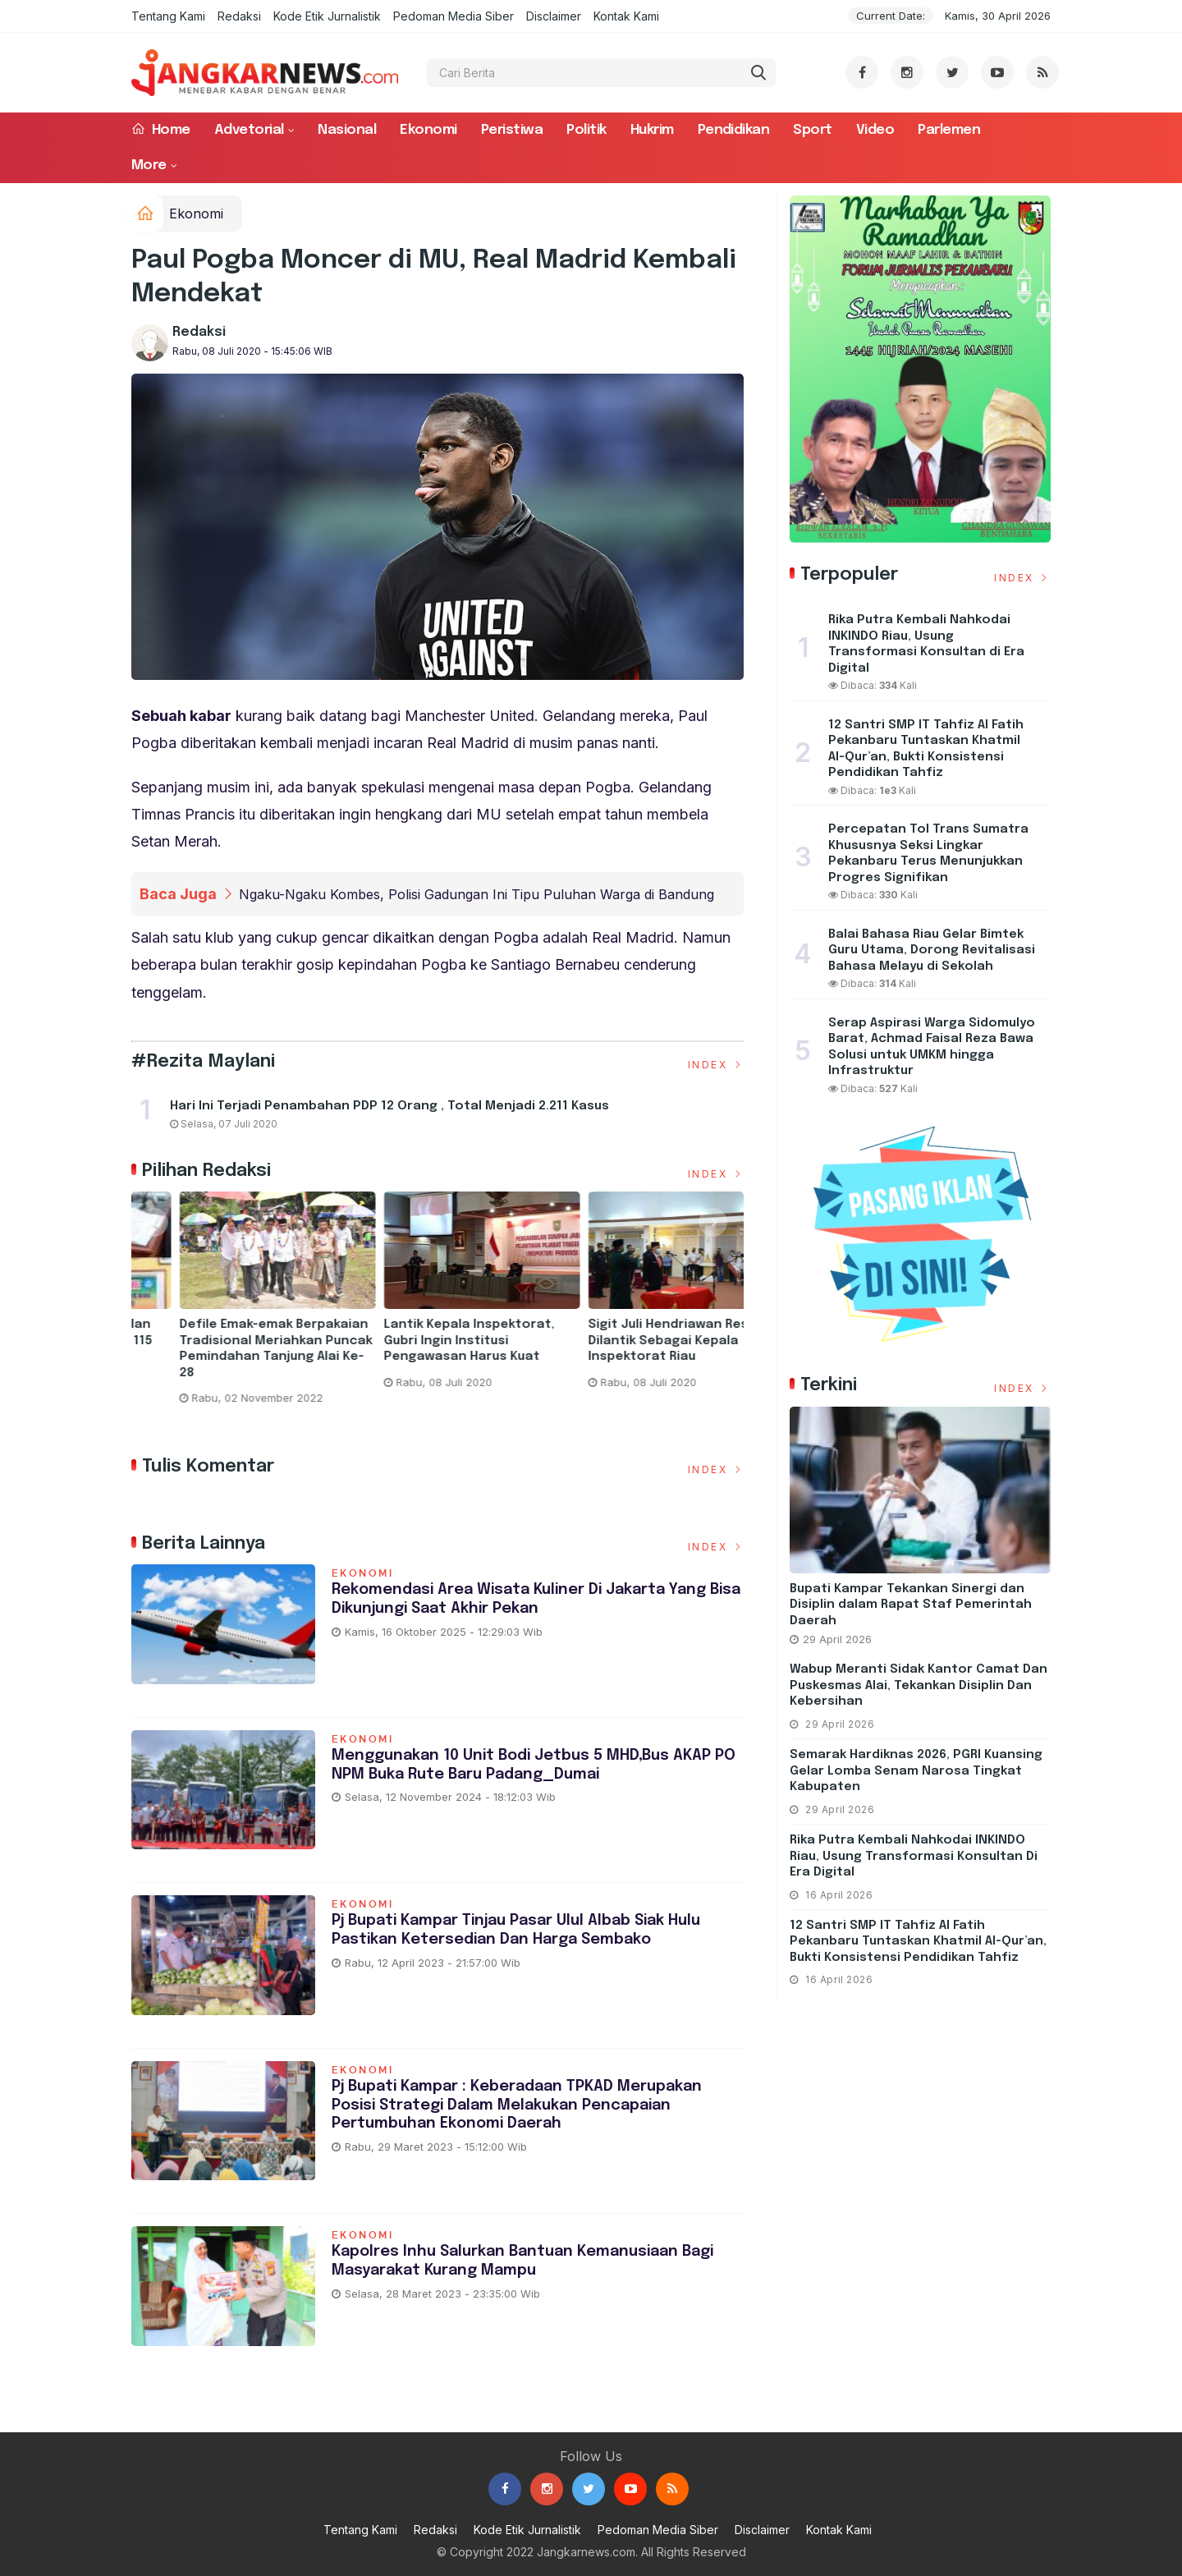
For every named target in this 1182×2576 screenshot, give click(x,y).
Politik (586, 130)
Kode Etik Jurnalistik (327, 16)
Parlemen (949, 130)
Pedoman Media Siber (453, 16)
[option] (233, 1313)
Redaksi (239, 16)
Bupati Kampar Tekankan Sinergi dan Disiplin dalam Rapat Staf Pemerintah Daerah (911, 1605)
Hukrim (652, 130)
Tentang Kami (168, 16)
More (149, 165)
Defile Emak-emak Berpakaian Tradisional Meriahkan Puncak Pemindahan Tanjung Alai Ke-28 (642, 1349)
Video (875, 130)
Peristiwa (512, 130)
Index (716, 1064)
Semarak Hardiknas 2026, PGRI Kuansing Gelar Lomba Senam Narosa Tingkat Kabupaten (916, 1770)
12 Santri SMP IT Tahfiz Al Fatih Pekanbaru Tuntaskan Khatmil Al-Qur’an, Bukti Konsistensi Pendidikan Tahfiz (918, 1941)
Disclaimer (553, 16)
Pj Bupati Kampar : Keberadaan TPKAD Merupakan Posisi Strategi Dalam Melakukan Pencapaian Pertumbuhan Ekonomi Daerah (523, 2105)
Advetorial (249, 130)
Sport (812, 130)
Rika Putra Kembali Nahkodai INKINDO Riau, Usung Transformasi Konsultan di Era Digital (914, 1856)
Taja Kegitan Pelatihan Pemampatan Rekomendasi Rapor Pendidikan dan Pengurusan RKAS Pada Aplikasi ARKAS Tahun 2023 (223, 1356)
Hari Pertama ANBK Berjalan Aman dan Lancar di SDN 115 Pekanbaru (428, 1340)
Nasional (347, 130)
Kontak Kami (626, 16)
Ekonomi (428, 130)
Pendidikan (734, 130)
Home (160, 129)
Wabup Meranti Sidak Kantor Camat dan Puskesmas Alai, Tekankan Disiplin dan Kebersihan (918, 1685)
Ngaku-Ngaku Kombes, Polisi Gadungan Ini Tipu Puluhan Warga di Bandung (476, 894)
